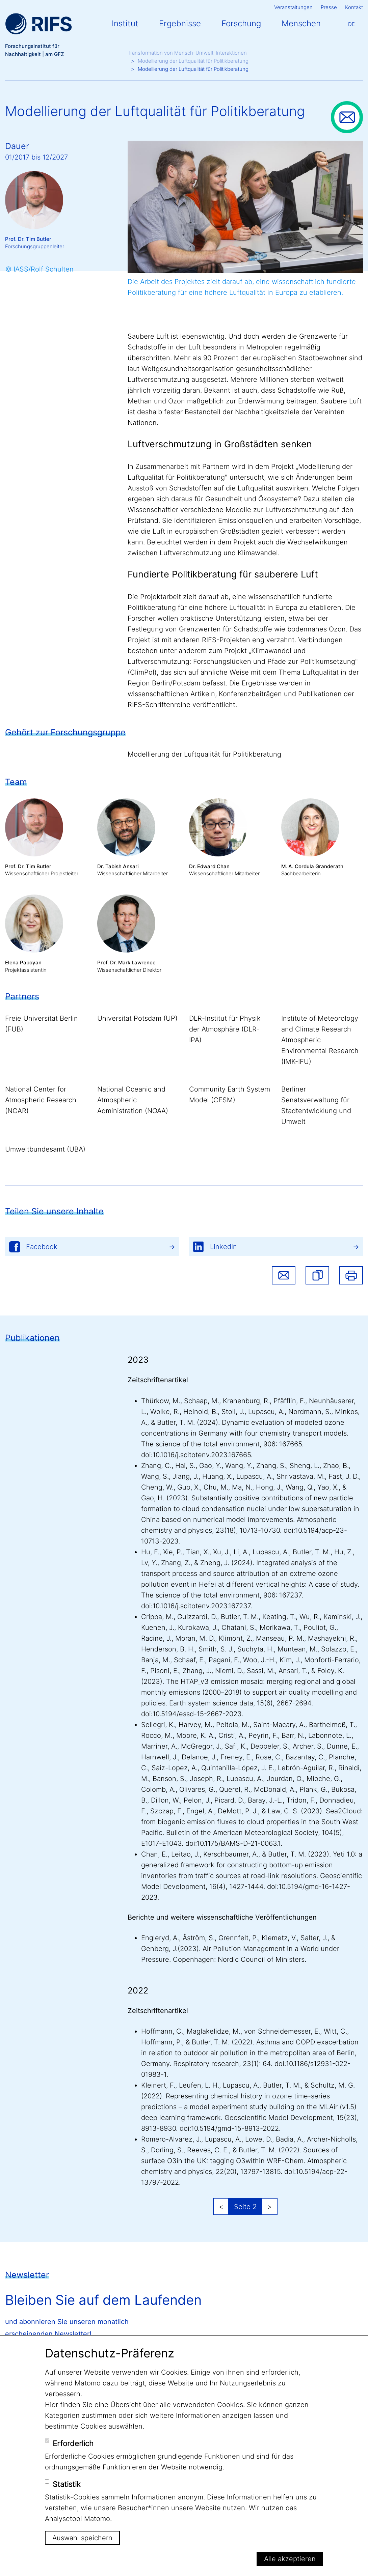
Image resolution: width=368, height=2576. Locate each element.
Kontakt (354, 7)
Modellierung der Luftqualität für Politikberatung (193, 61)
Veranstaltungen (293, 7)
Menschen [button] (301, 23)
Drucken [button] (351, 1275)
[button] (317, 1275)
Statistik (67, 2484)
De (351, 24)
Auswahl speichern (82, 2538)
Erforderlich (73, 2443)
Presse (329, 7)
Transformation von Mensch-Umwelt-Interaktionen (187, 53)
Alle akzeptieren (290, 2559)
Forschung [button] (241, 23)
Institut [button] (125, 23)
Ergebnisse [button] (180, 23)
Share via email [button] (283, 1275)
